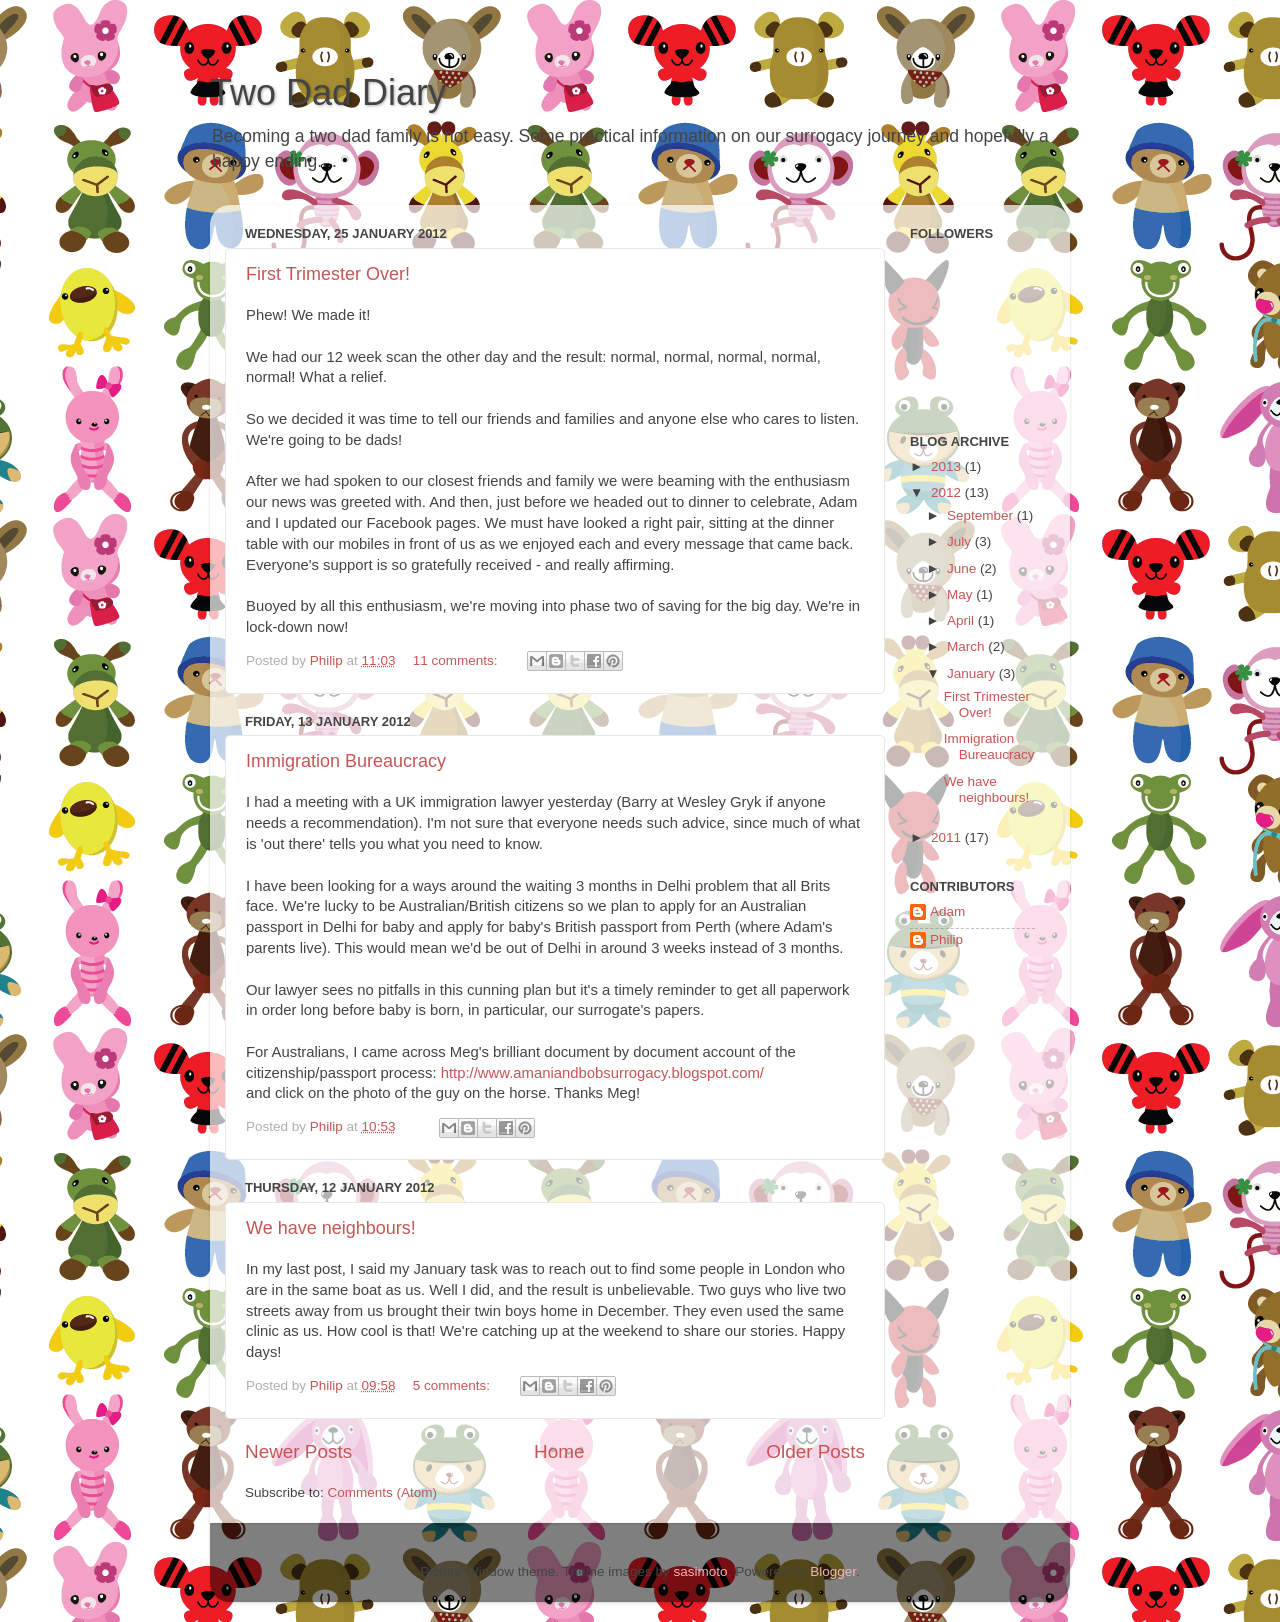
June (963, 568)
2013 (948, 466)
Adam (947, 911)
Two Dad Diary (328, 92)
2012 (948, 492)
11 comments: (457, 660)
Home (559, 1451)
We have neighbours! (331, 1228)
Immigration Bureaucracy (346, 761)
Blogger (833, 1571)
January (973, 673)
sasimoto (701, 1571)
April (962, 620)
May (961, 594)
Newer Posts (298, 1451)
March (967, 646)
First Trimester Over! (328, 274)
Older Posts (815, 1451)
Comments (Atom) (383, 1492)
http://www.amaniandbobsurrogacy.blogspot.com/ (602, 1073)
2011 (948, 837)
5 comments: (453, 1385)
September (982, 515)
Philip (946, 939)
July (961, 541)
